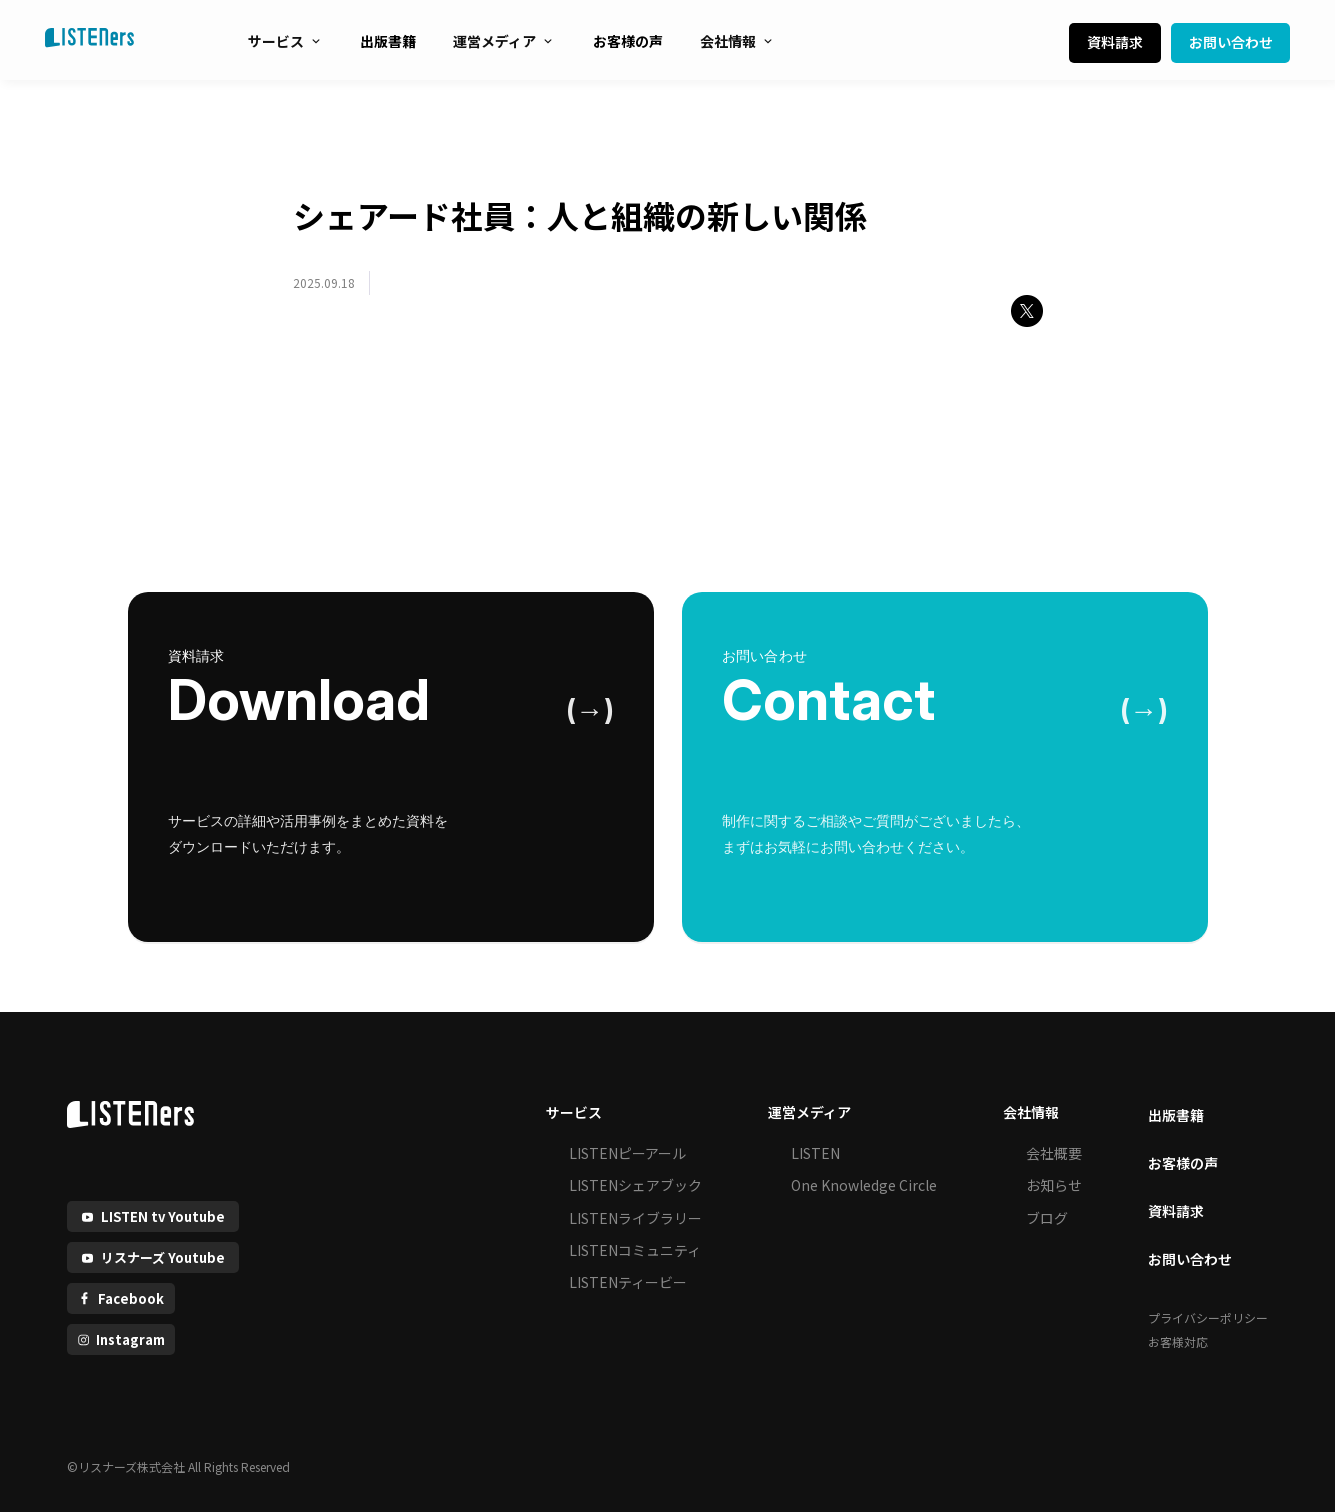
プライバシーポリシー (1208, 1317)
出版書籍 (388, 41)
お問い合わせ (1231, 42)
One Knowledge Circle (864, 1185)
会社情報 (737, 41)
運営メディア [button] (809, 1112)
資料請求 (1115, 42)
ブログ (1047, 1218)
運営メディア (504, 41)
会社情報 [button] (1031, 1112)
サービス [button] (574, 1112)
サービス (285, 41)
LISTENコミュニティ (635, 1250)
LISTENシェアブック (635, 1185)
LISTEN (815, 1153)
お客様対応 (1178, 1341)
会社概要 (1054, 1153)
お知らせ (1054, 1185)
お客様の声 (628, 41)
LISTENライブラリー (635, 1218)
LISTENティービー (628, 1282)
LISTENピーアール (627, 1153)
